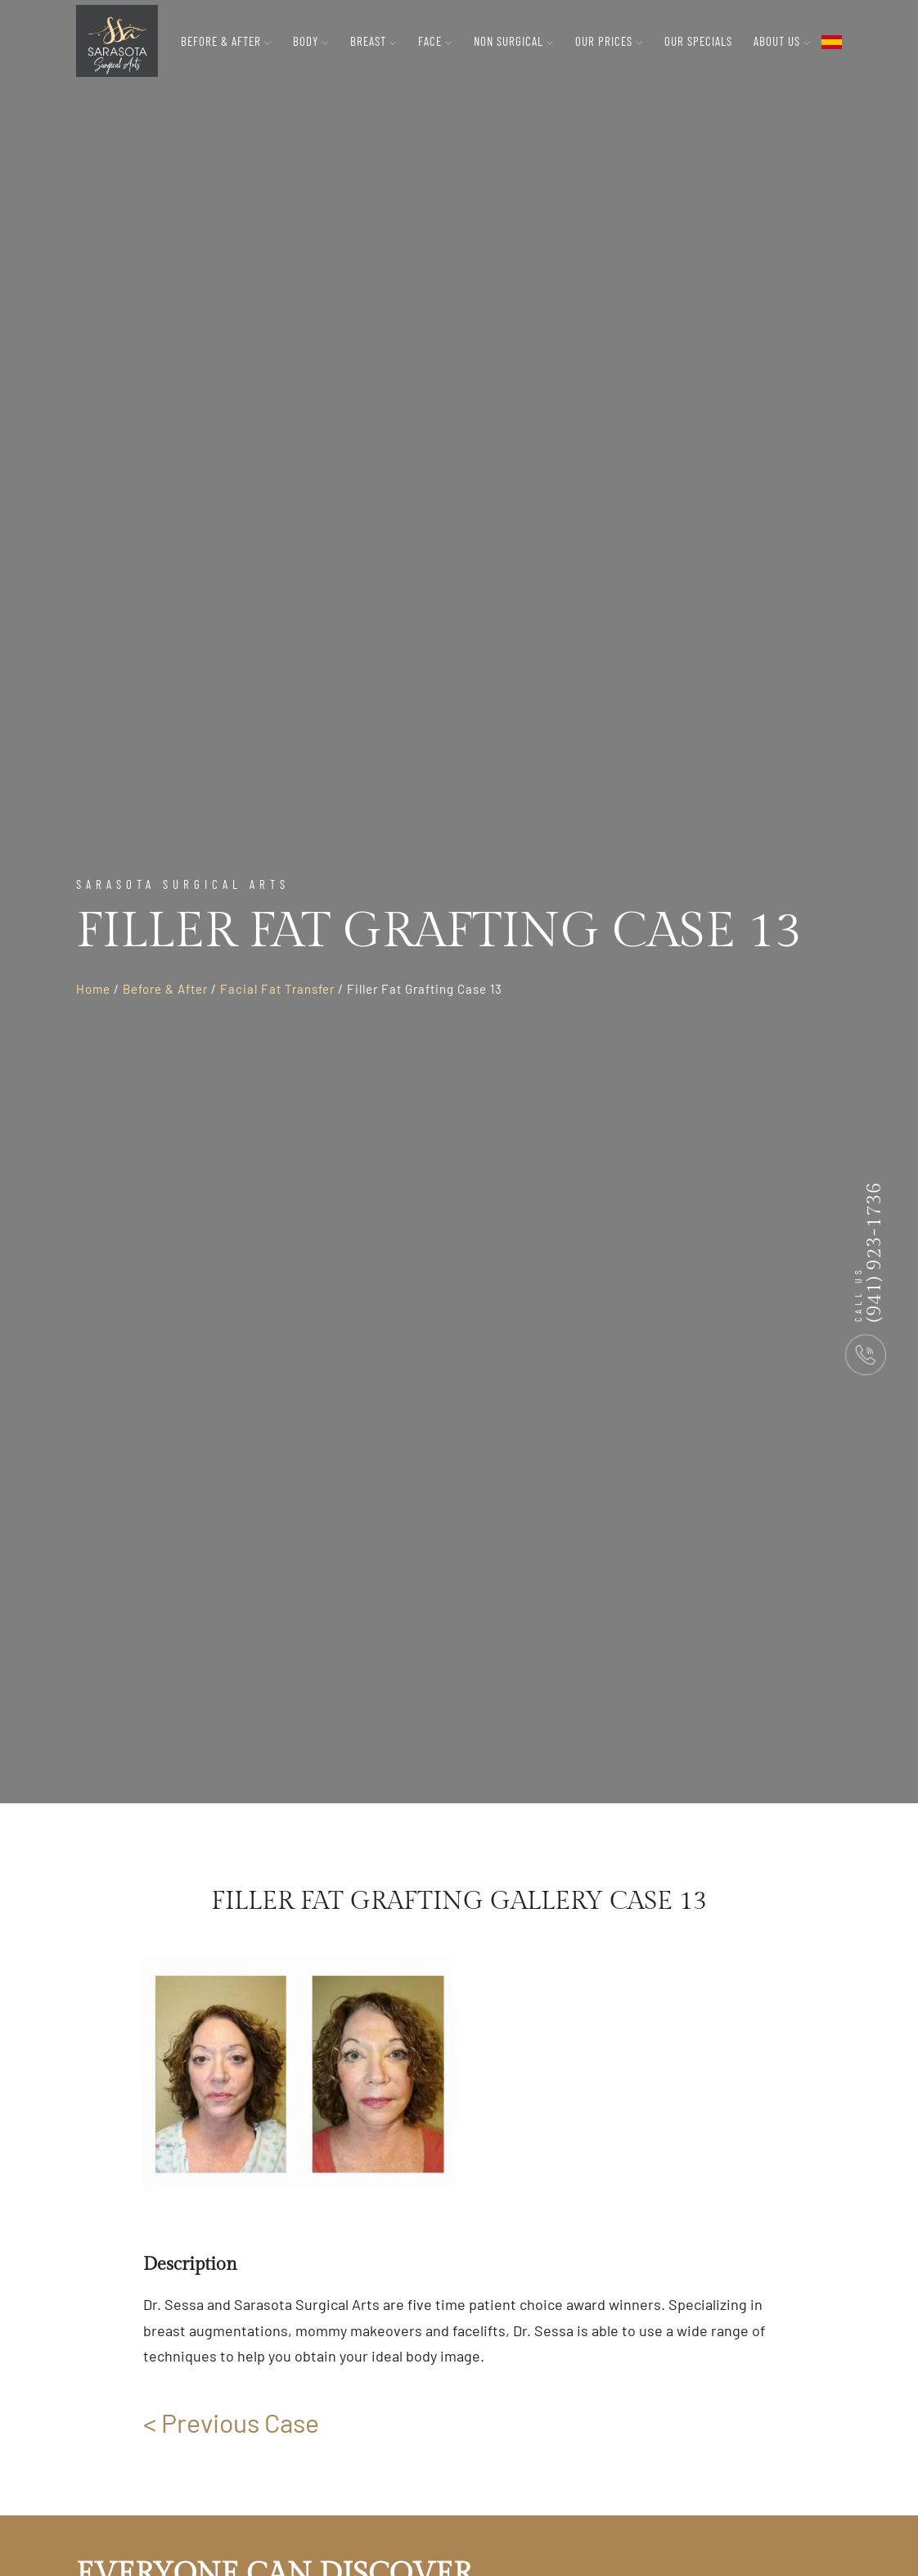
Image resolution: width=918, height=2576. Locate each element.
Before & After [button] (226, 41)
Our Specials (698, 41)
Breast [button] (373, 41)
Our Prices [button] (609, 41)
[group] (299, 2073)
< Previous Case (231, 2422)
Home (93, 988)
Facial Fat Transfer (277, 988)
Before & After (165, 988)
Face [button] (435, 41)
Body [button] (311, 41)
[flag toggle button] (831, 41)
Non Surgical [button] (514, 41)
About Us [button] (782, 41)
